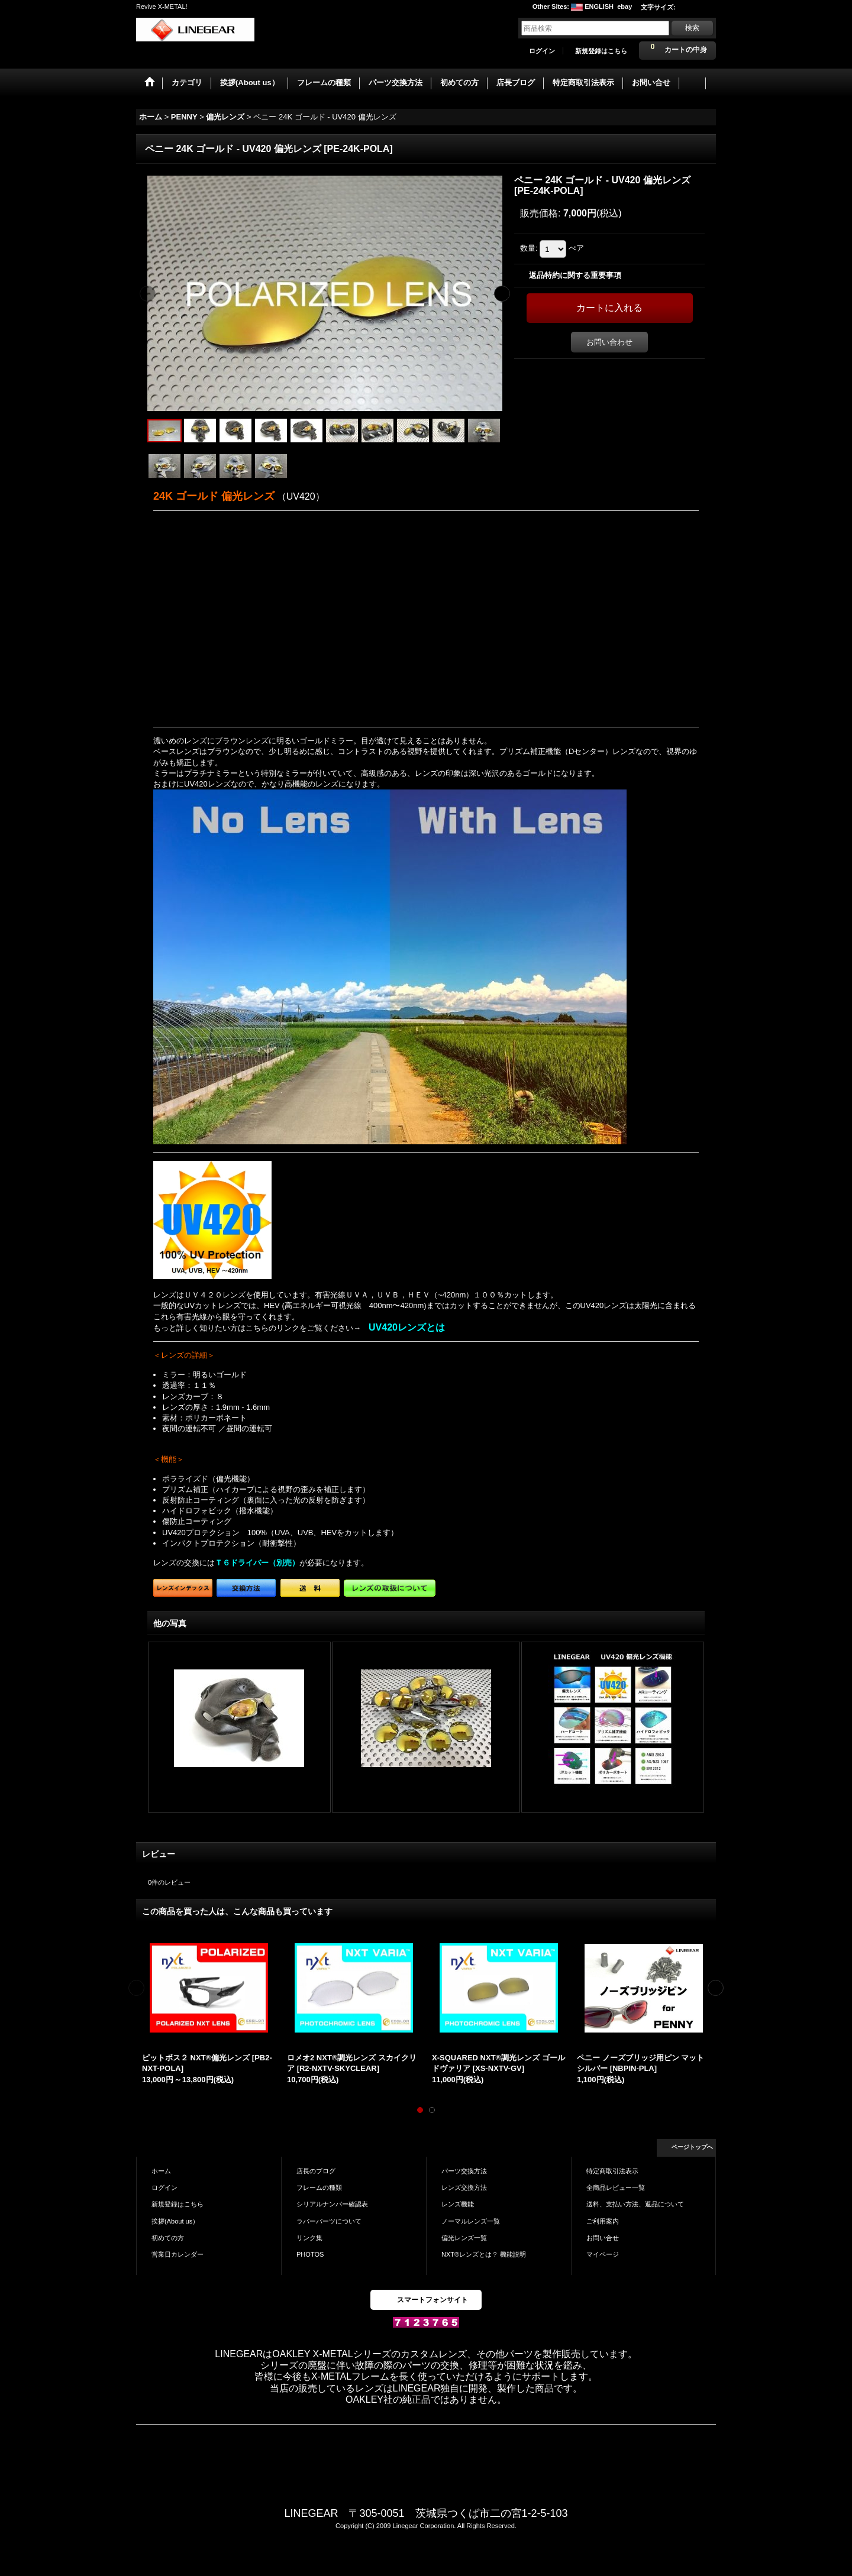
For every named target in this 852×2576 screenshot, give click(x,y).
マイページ (602, 2254)
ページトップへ (692, 2147)
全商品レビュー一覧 (615, 2187)
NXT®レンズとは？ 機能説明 (483, 2254)
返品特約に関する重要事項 (575, 275)
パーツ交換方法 (464, 2170)
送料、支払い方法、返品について (635, 2204)
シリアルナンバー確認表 (332, 2204)
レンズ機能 (457, 2204)
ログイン (542, 50)
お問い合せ (602, 2237)
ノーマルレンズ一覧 (470, 2221)
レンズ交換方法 (464, 2187)
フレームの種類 (319, 2187)
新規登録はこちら (601, 50)
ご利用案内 (602, 2221)
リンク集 (309, 2237)
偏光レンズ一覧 (464, 2237)
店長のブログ (315, 2170)
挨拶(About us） (175, 2221)
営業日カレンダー (177, 2254)
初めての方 (167, 2237)
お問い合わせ (609, 342)
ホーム (161, 2170)
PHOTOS (310, 2254)
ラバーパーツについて (329, 2221)
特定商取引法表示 (612, 2170)
